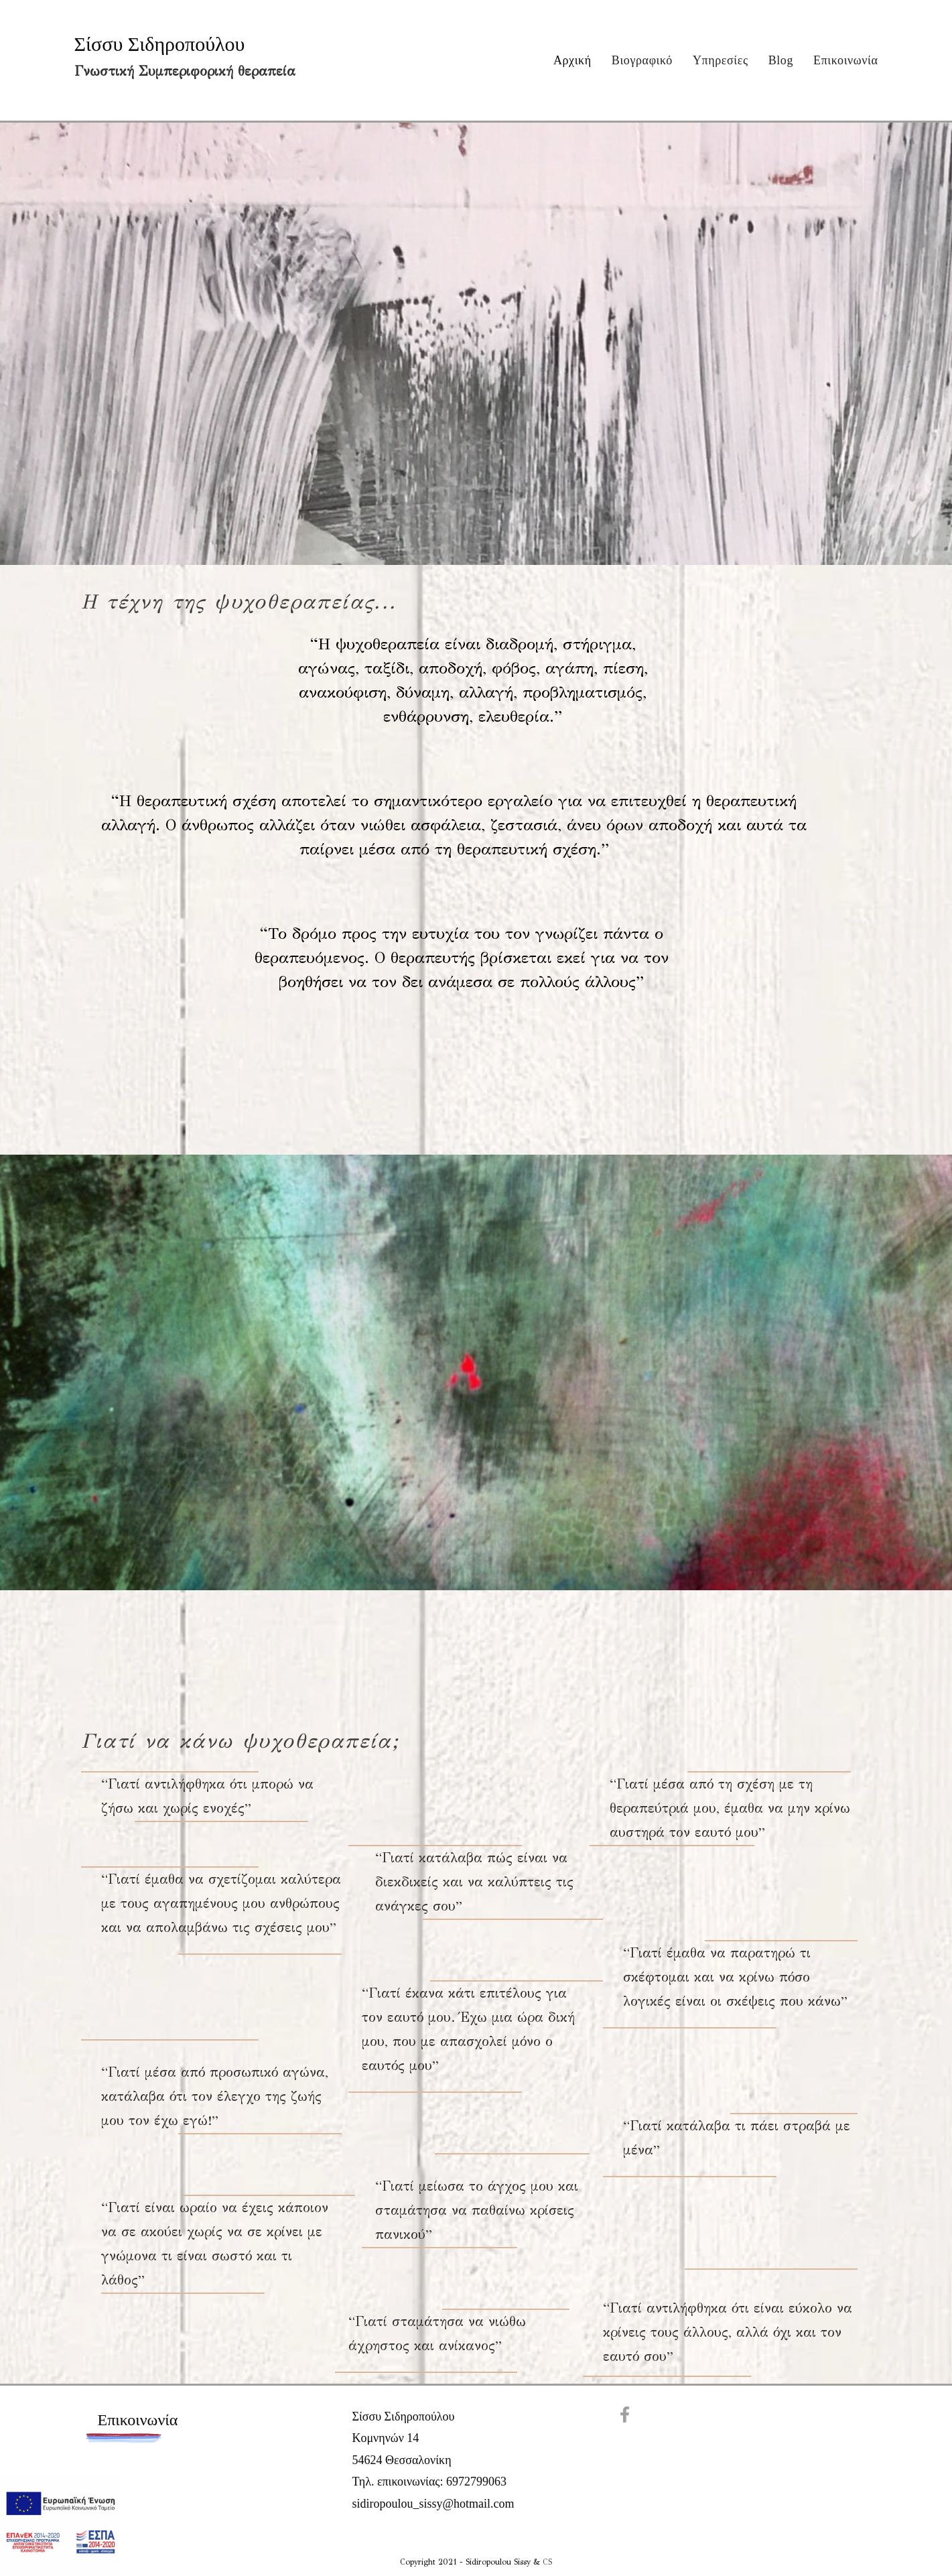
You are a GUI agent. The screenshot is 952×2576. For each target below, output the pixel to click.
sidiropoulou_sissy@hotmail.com (433, 2503)
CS (547, 2562)
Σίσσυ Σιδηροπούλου (159, 44)
